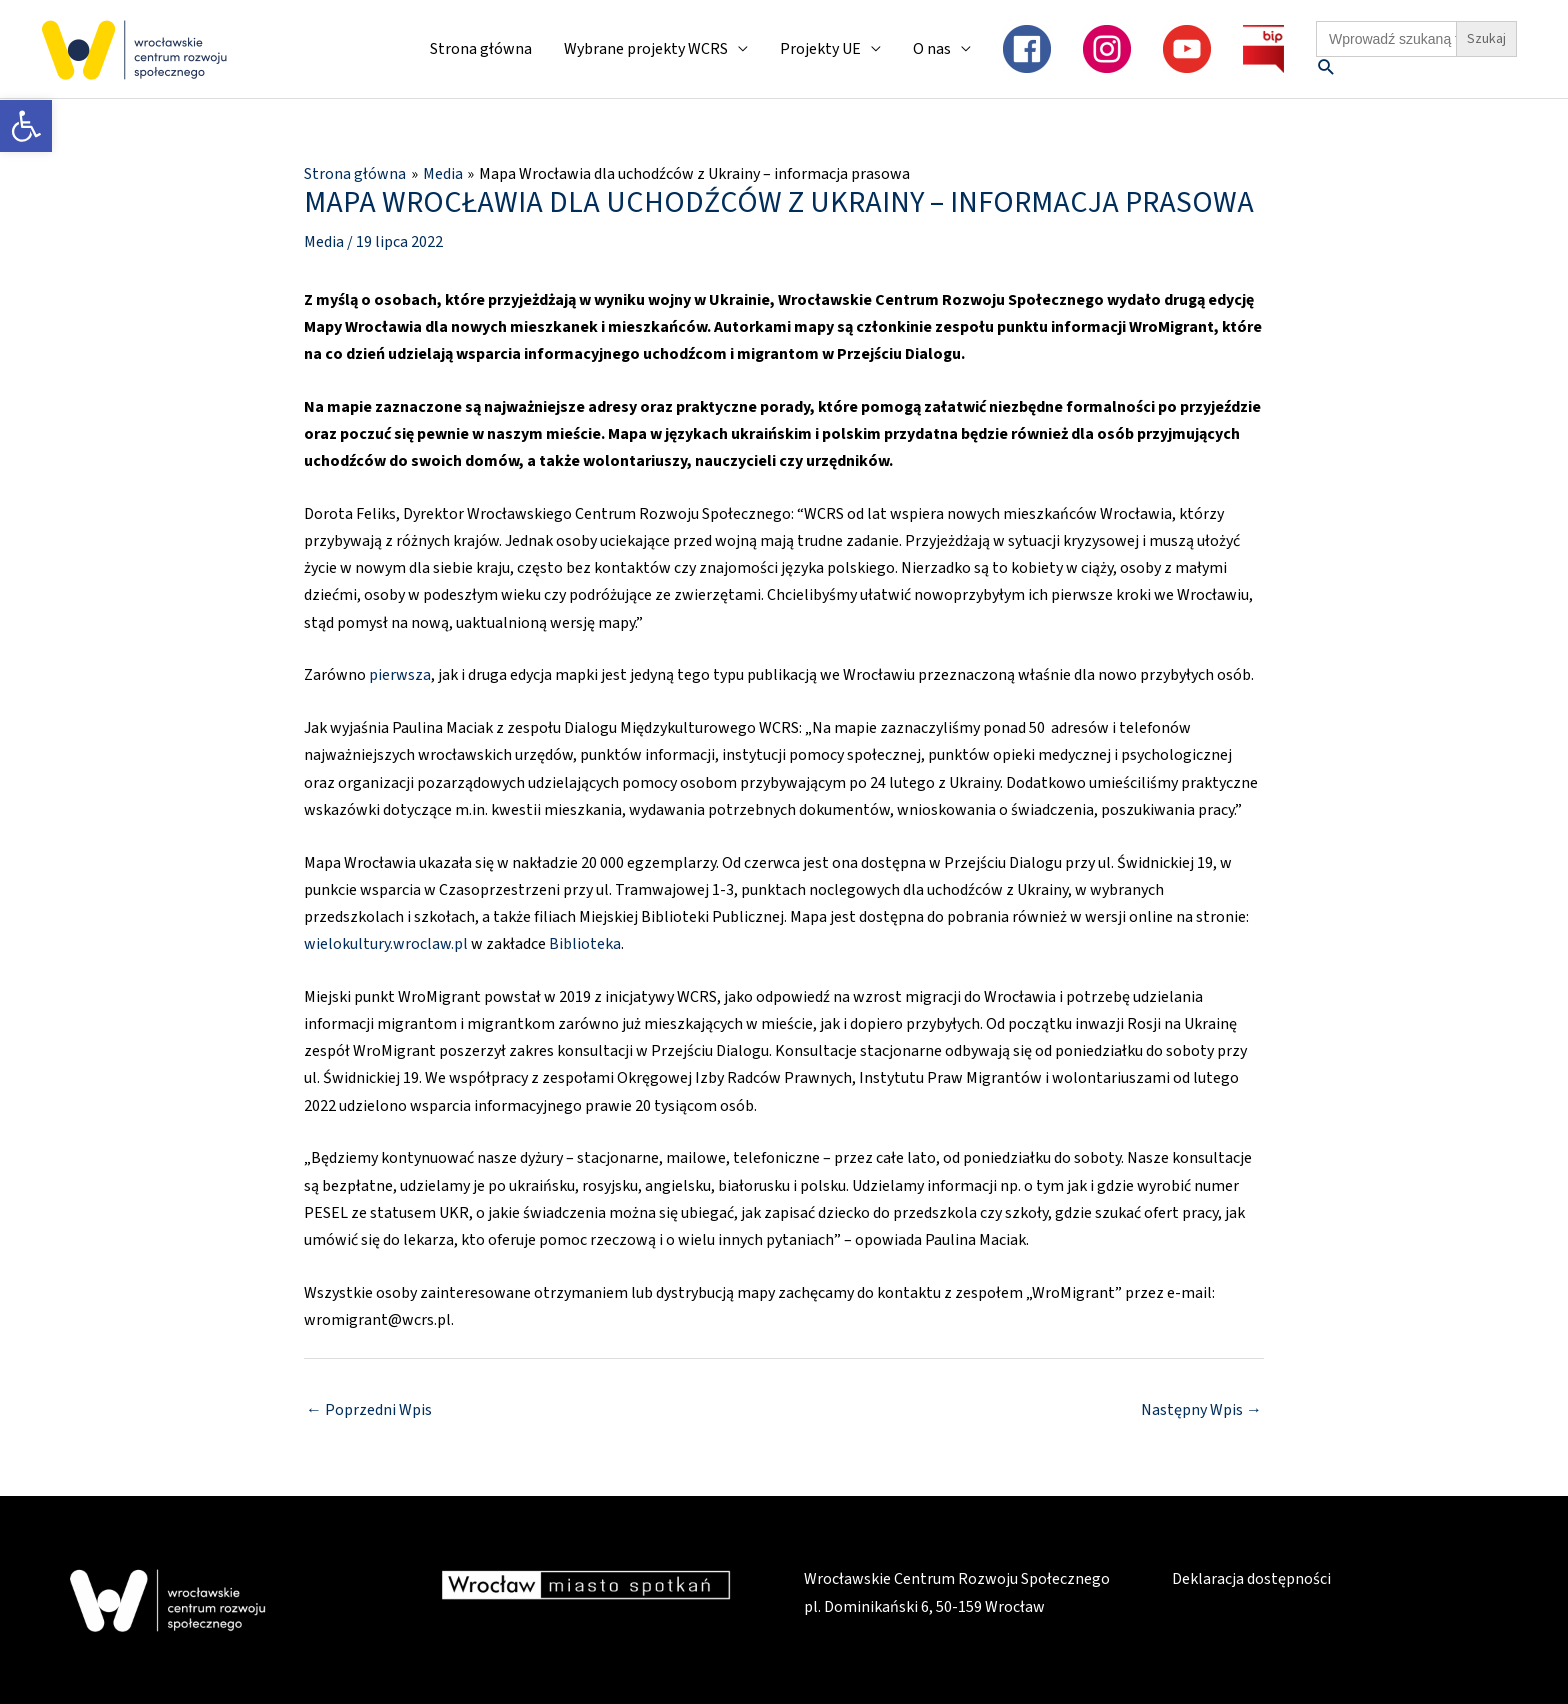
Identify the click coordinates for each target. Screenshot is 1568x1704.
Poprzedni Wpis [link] (369, 1410)
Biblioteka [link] (585, 944)
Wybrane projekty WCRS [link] (646, 49)
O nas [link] (932, 49)
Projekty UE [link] (820, 49)
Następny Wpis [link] (1201, 1410)
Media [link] (324, 242)
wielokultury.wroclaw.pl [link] (386, 944)
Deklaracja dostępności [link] (1251, 1579)
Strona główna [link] (481, 49)
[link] (26, 126)
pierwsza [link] (400, 675)
